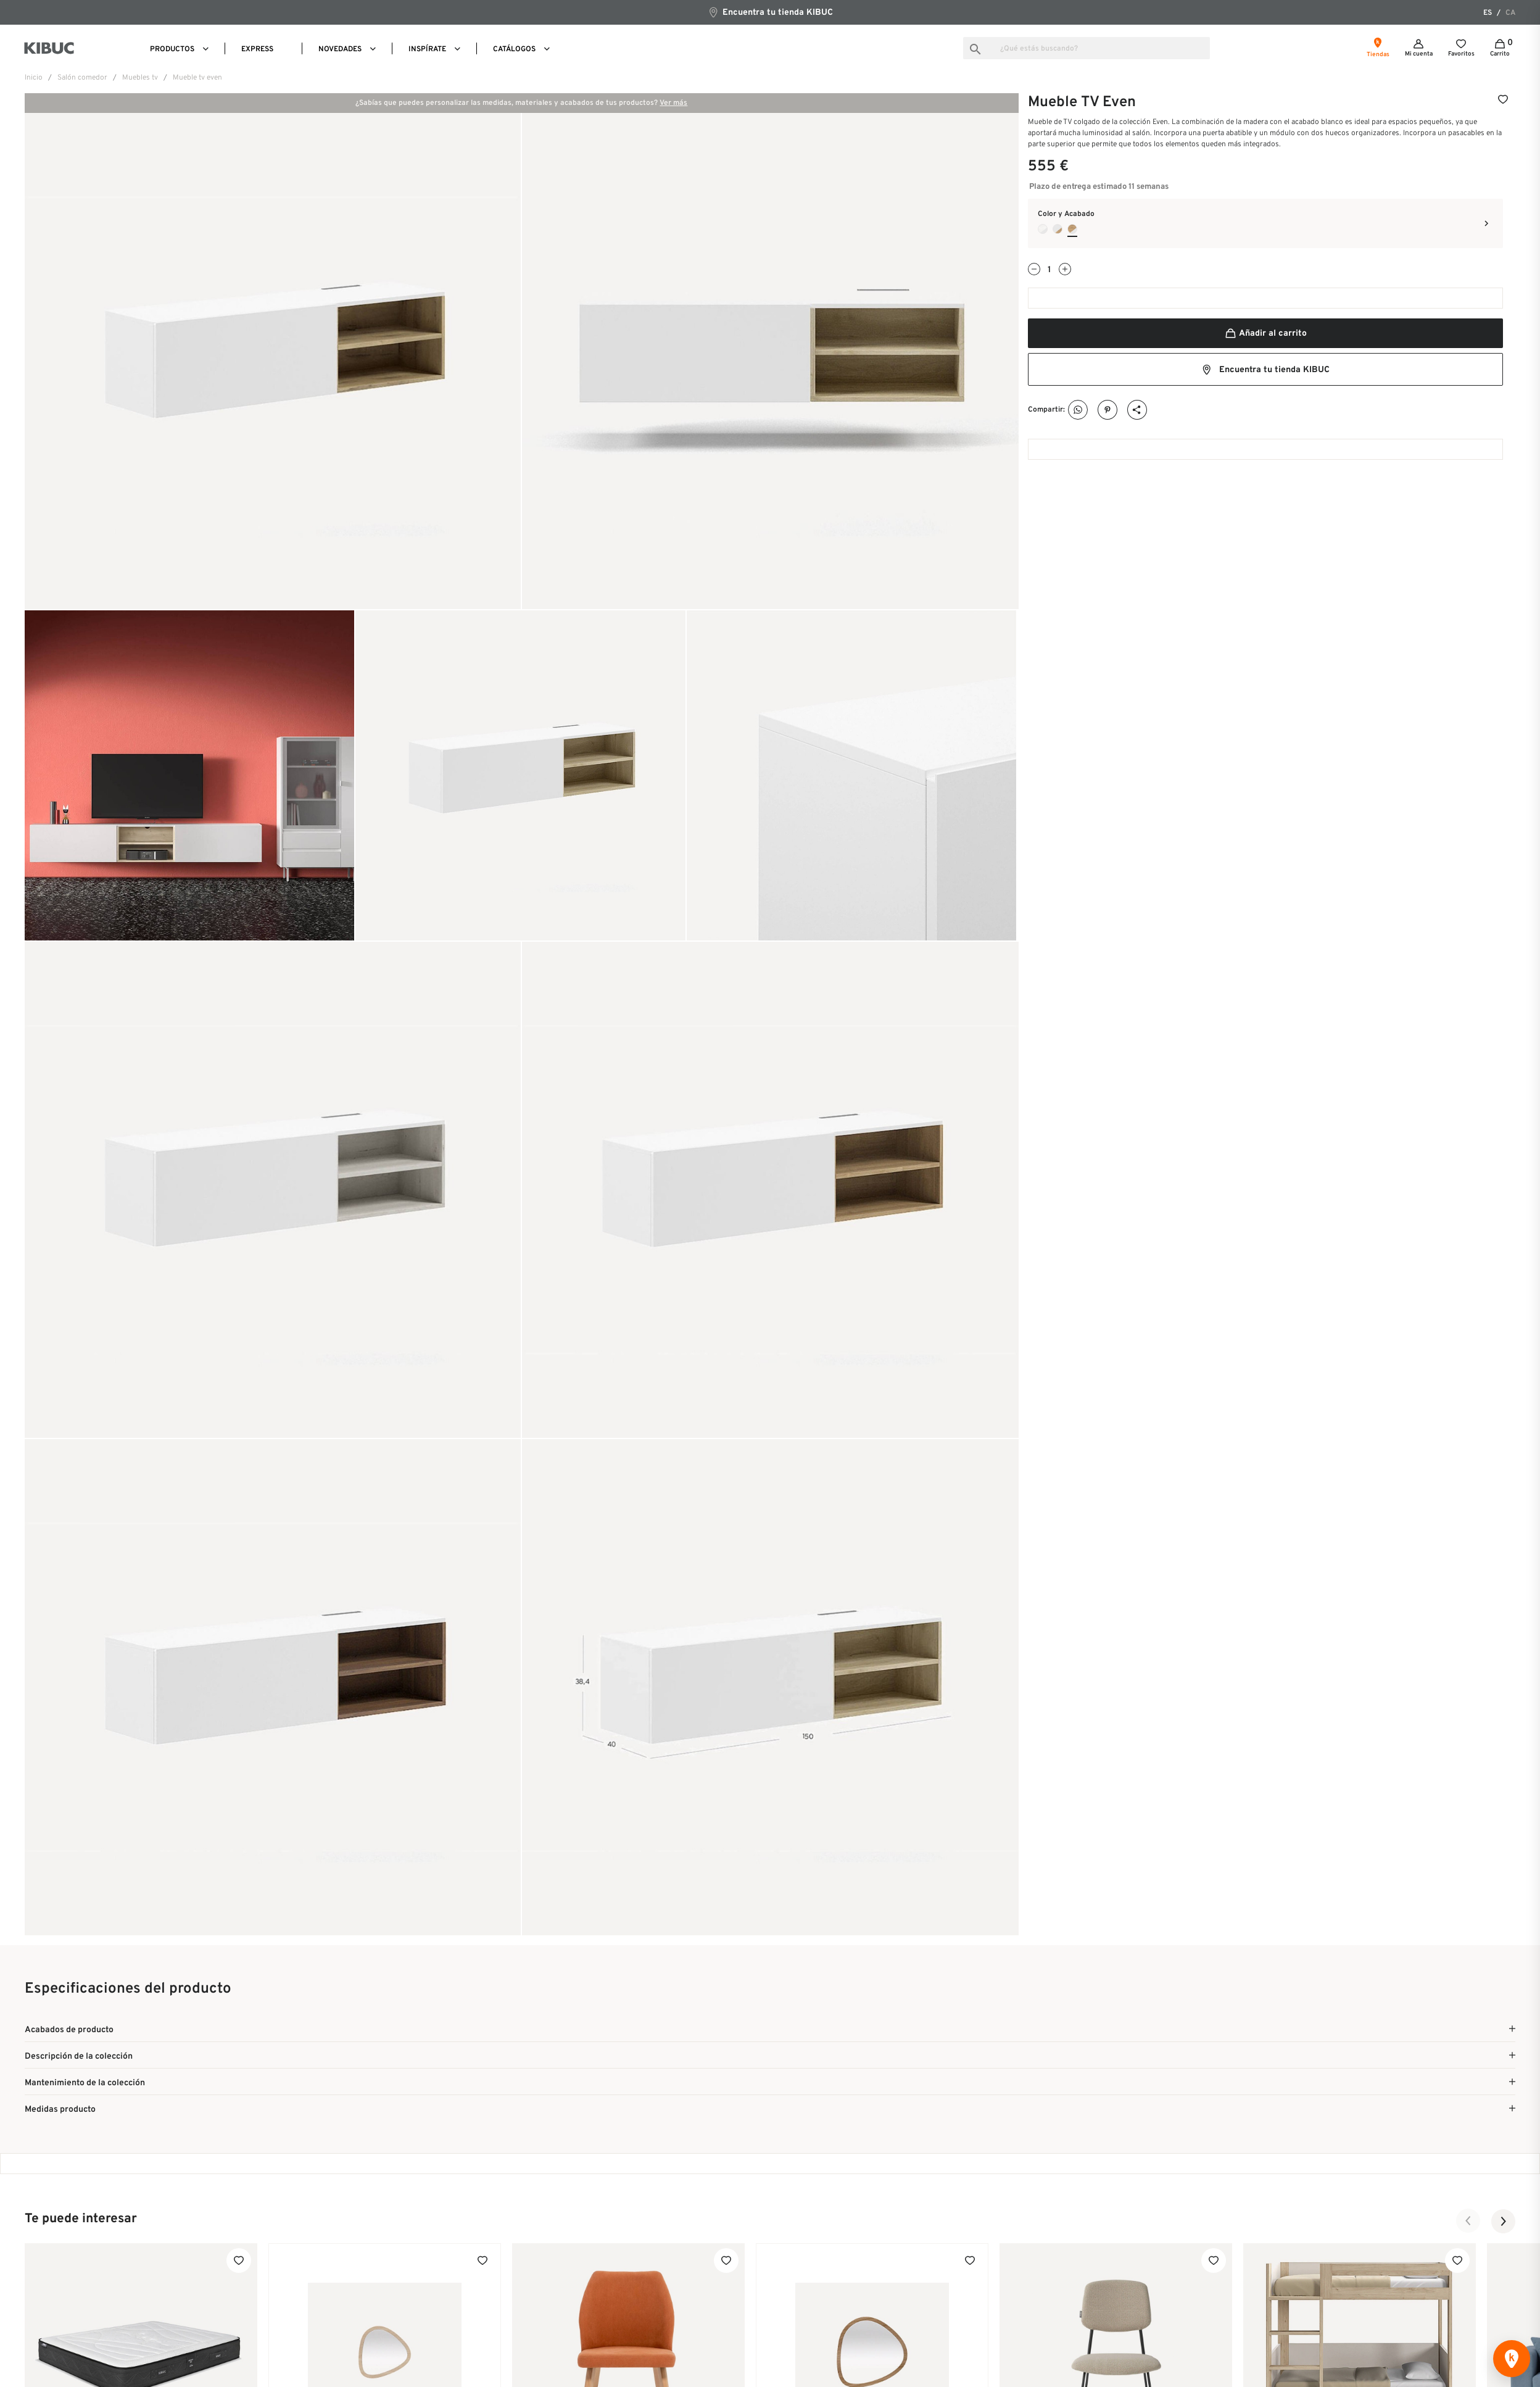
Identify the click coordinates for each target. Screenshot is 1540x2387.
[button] (1468, 2221)
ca (1510, 13)
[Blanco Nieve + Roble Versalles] (1057, 229)
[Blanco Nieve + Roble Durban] (1072, 229)
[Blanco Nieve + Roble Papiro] (1043, 229)
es (1487, 13)
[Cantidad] (1049, 270)
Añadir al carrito (1265, 333)
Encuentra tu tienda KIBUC (770, 12)
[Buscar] (1086, 48)
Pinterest (1108, 410)
